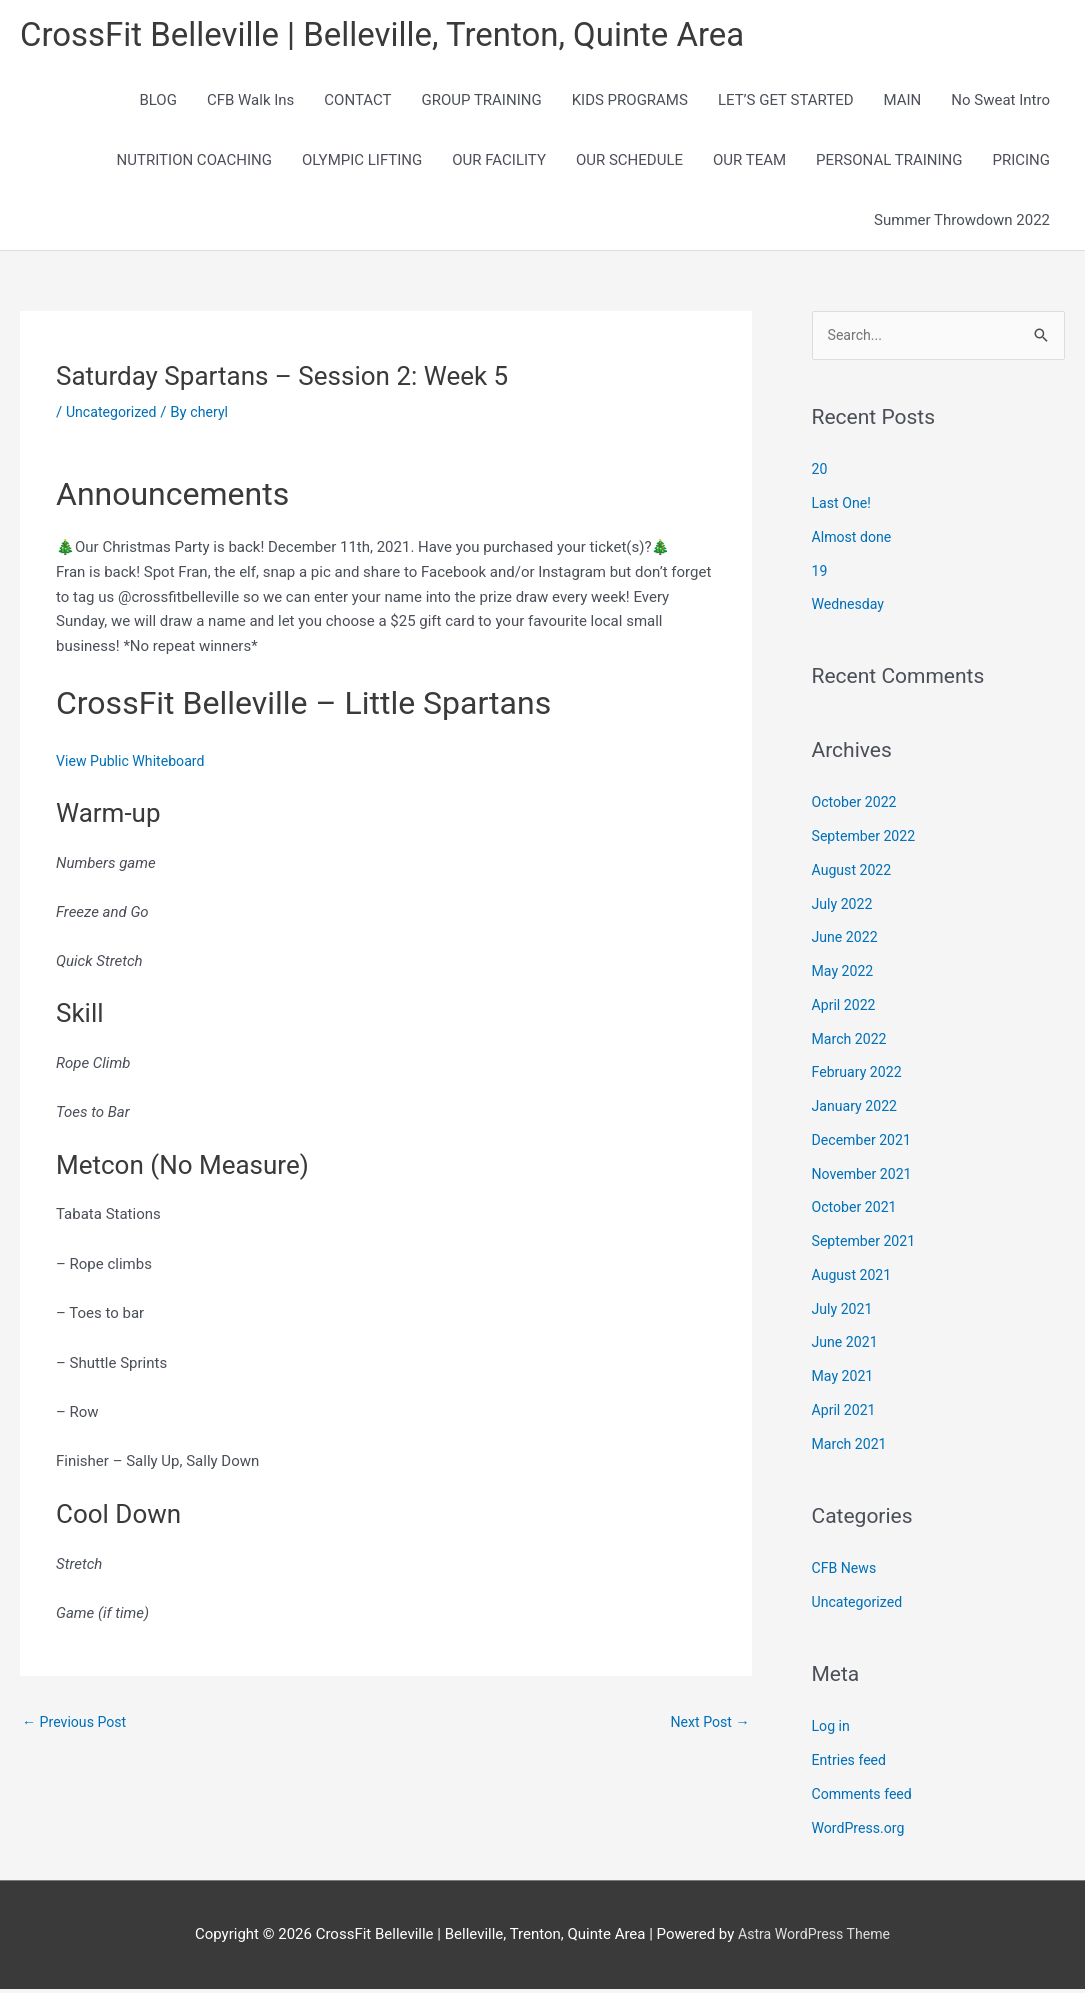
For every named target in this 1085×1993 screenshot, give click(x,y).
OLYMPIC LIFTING (362, 162)
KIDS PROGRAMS (630, 102)
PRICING (1021, 162)
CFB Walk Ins (250, 102)
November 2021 (865, 1178)
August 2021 (854, 1279)
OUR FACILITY (499, 162)
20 (820, 473)
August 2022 (854, 874)
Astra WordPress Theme (814, 1938)
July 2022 (844, 908)
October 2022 (857, 806)
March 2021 (852, 1448)
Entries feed (851, 1764)
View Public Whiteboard (135, 763)
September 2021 (867, 1245)
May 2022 (845, 975)
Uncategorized (114, 414)
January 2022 (857, 1110)
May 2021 (845, 1380)
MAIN (903, 102)
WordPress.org (861, 1832)
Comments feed (865, 1798)
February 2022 (860, 1076)
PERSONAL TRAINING (889, 162)
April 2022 (846, 1009)
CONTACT (357, 102)
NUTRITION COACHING (194, 162)
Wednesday (850, 608)
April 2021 (846, 1414)
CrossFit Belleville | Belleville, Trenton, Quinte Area (405, 35)
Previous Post (77, 1726)
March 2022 (852, 1043)
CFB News (846, 1572)
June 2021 (847, 1346)
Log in (832, 1730)
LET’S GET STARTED (786, 102)
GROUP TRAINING (481, 102)
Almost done (854, 541)
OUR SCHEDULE (629, 162)
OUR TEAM (749, 162)
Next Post (707, 1726)
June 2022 (847, 941)
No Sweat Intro (1000, 102)
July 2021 (844, 1313)
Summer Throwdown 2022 (962, 222)
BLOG (158, 102)
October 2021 (857, 1211)
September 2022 (867, 840)
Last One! (843, 507)
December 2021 (865, 1144)
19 (820, 575)
